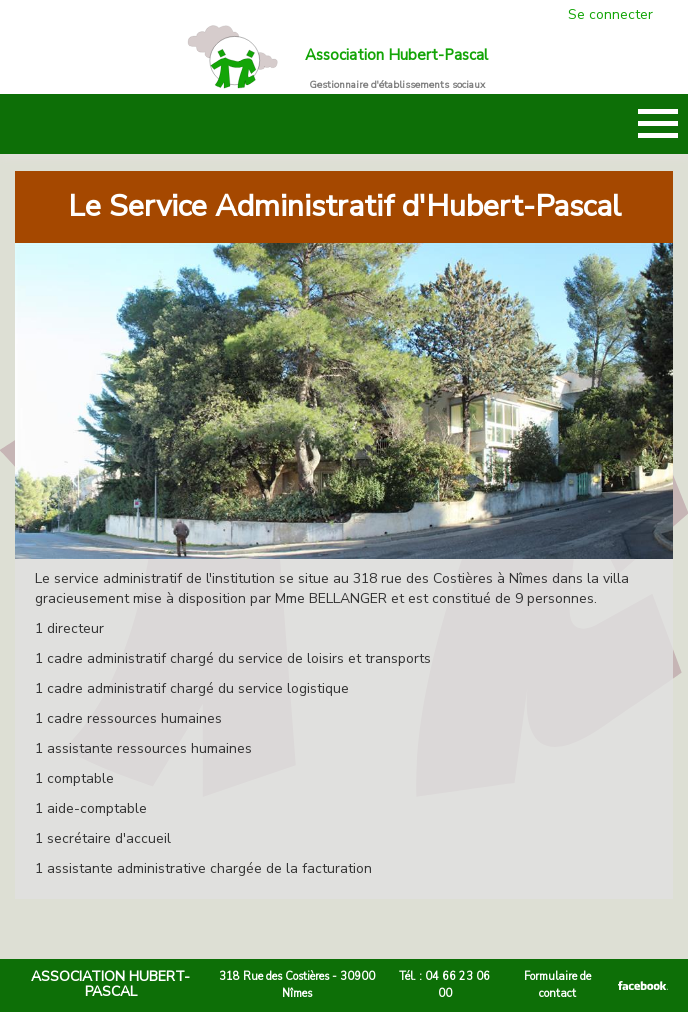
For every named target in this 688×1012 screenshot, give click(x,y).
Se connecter (610, 14)
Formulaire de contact (557, 985)
